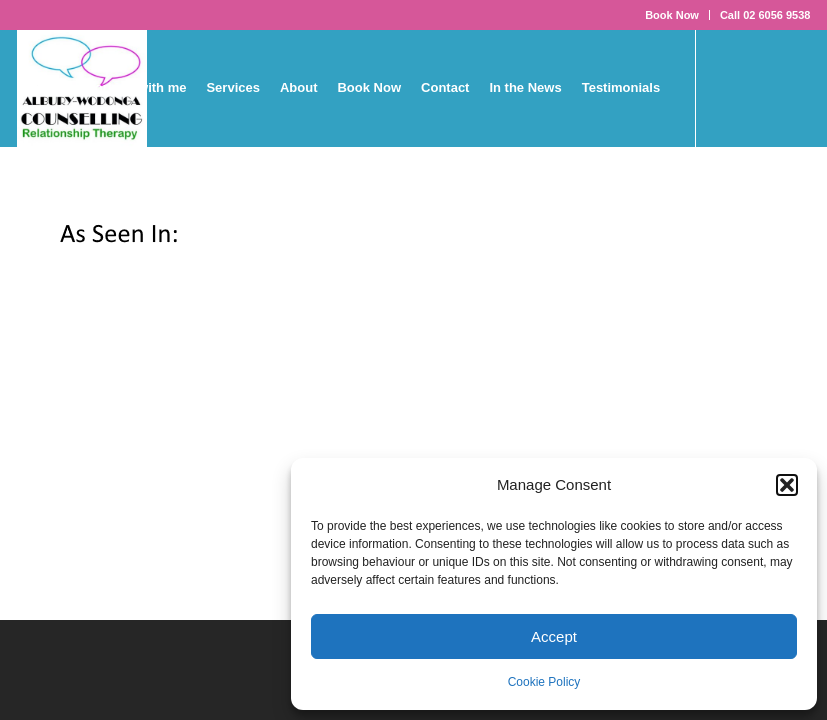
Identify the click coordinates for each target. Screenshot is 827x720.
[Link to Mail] (143, 205)
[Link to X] (53, 205)
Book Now (672, 15)
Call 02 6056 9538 (765, 15)
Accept (554, 636)
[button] (787, 485)
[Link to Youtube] (83, 205)
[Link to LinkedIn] (113, 205)
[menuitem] (672, 15)
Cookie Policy (544, 682)
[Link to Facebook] (23, 205)
